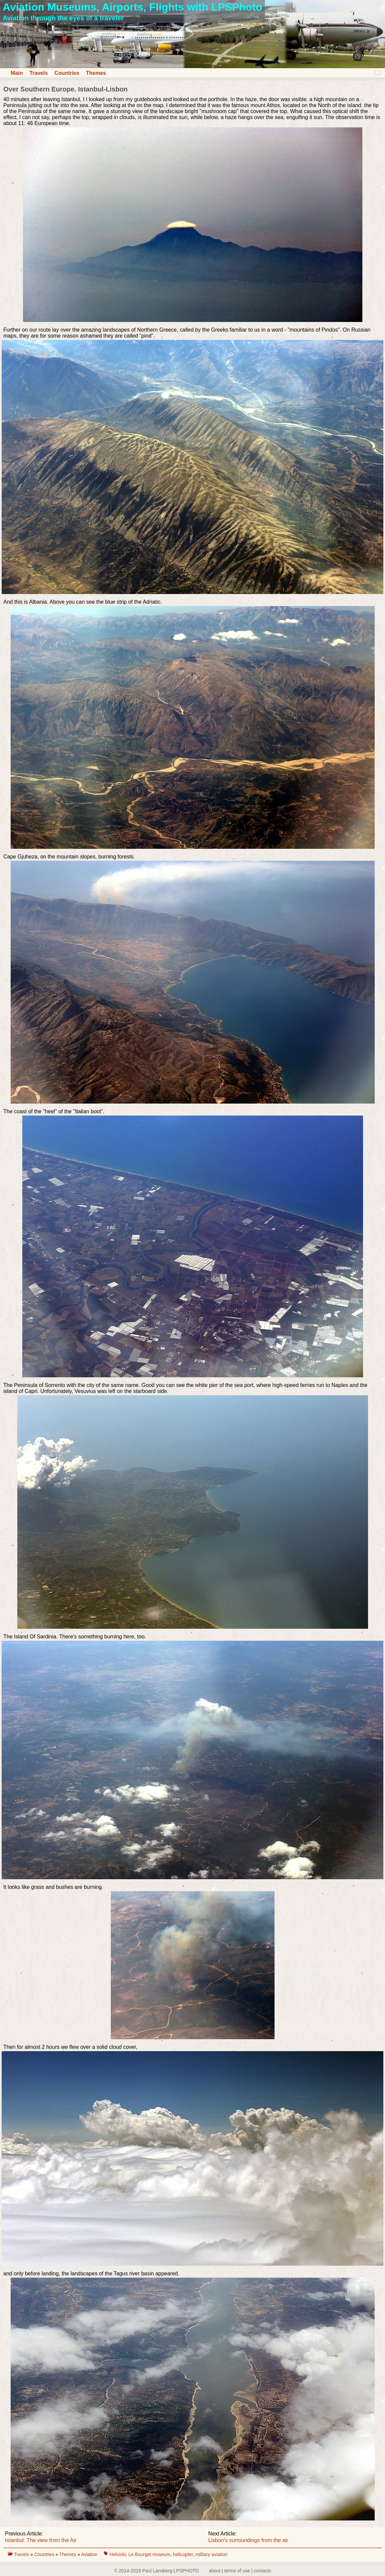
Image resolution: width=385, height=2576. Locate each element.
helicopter (183, 2554)
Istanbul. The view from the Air (41, 2540)
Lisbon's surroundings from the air (248, 2540)
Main (17, 73)
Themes (96, 73)
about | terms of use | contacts (240, 2570)
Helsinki (117, 2554)
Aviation (90, 2554)
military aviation (211, 2554)
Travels (38, 73)
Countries (67, 73)
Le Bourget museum (149, 2554)
